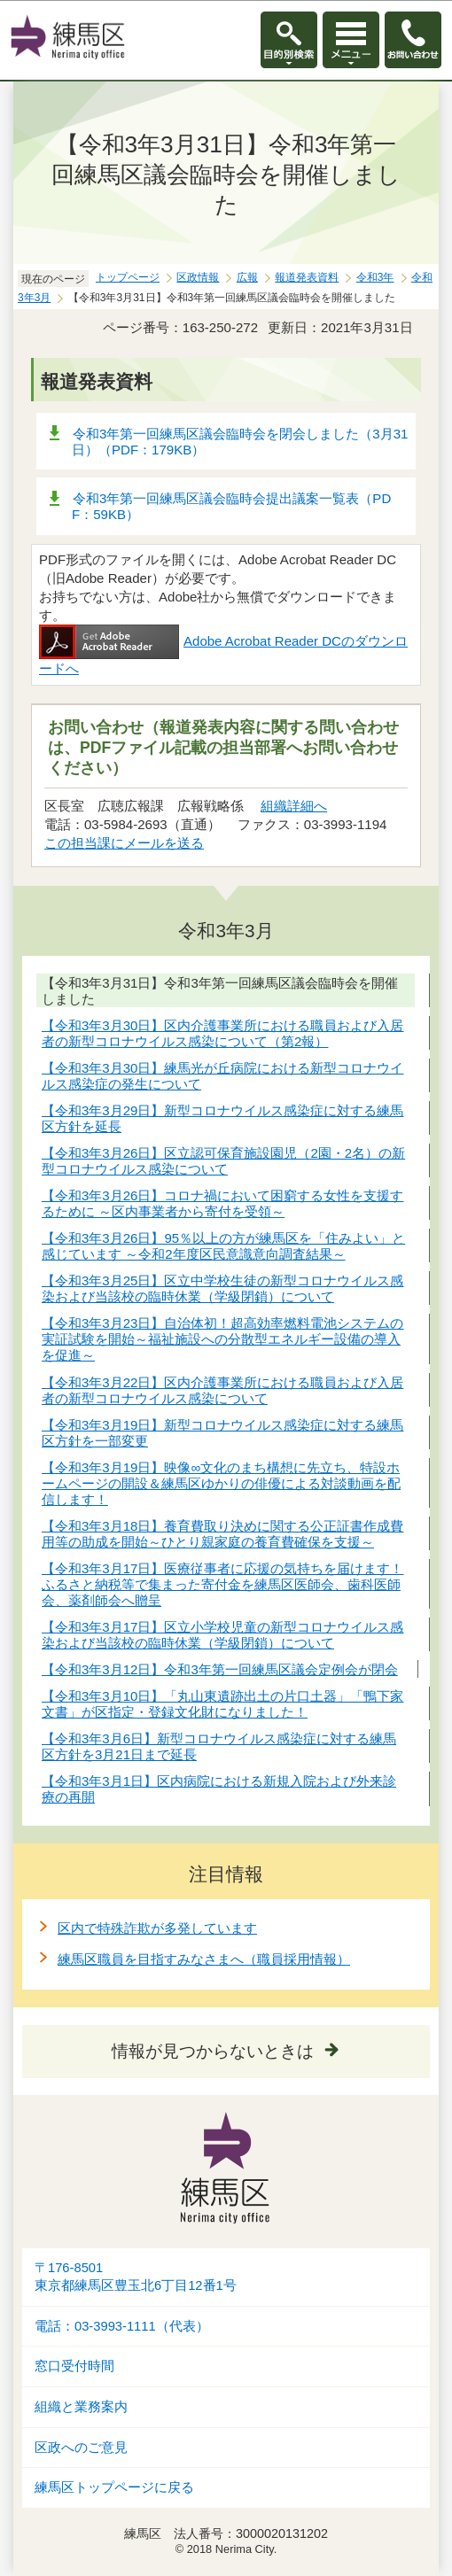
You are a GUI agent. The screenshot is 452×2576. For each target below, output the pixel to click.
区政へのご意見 (81, 2447)
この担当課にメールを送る (124, 842)
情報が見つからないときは (213, 2051)
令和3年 (375, 277)
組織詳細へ (294, 805)
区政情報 (197, 277)
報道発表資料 (307, 277)
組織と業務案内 (81, 2407)
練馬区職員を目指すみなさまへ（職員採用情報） (204, 1959)
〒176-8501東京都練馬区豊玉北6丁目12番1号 (136, 2277)
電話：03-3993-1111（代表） (122, 2326)
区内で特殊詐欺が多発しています (157, 1928)
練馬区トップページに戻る (114, 2487)
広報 (247, 277)
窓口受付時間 (74, 2366)
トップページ (128, 277)
